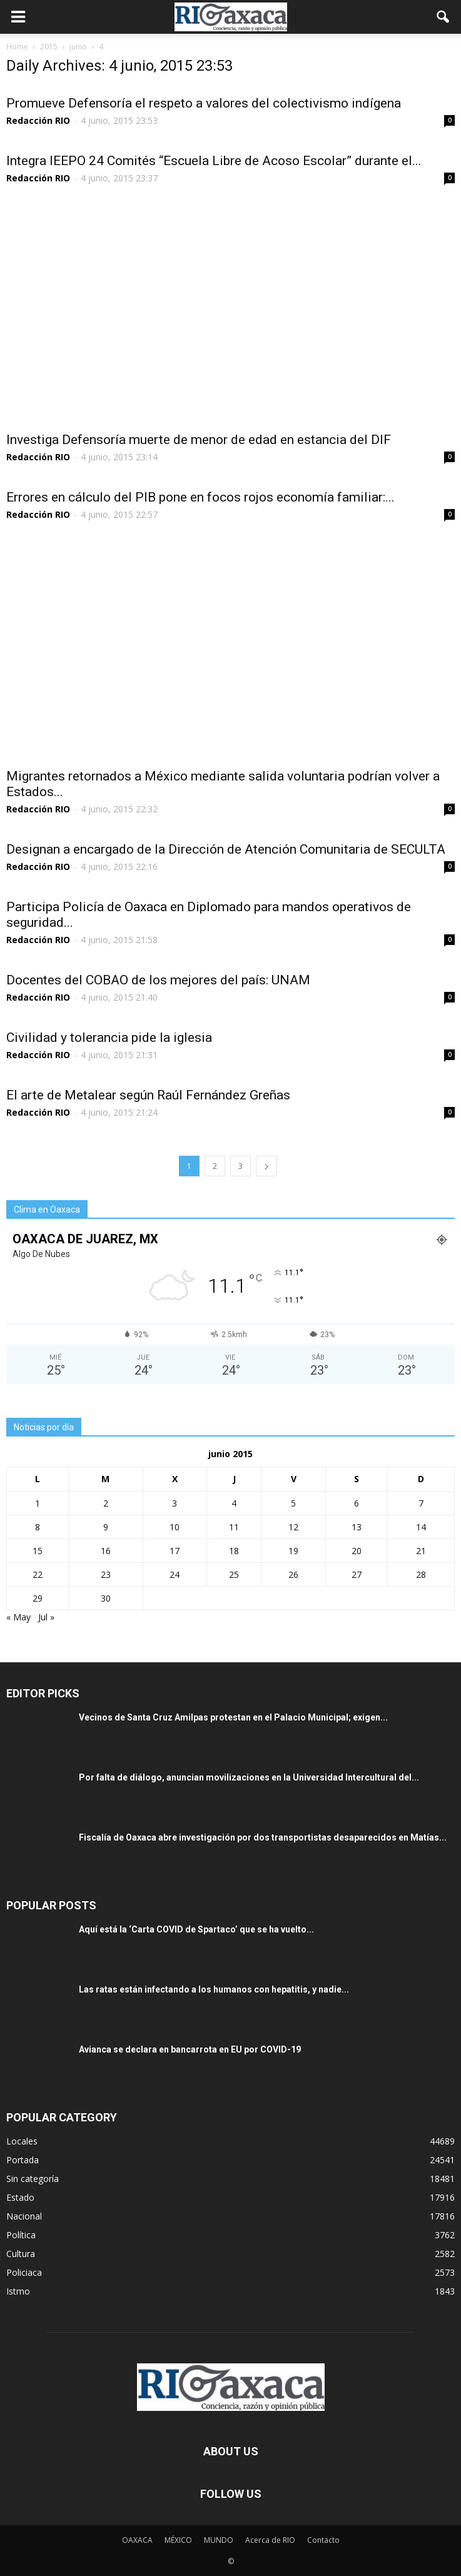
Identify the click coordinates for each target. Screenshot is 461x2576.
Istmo (18, 2291)
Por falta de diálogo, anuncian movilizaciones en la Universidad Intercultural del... (249, 1777)
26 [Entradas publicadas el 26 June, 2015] (293, 1574)
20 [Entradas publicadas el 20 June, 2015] (357, 1551)
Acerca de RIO (270, 2540)
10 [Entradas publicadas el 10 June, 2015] (175, 1527)
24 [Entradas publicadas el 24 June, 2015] (175, 1574)
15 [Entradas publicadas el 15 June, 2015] (38, 1551)
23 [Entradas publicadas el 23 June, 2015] (106, 1574)
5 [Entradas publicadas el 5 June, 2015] (293, 1503)
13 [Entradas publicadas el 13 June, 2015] (357, 1527)
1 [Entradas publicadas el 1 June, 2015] (37, 1503)
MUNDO (218, 2540)
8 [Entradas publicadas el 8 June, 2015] (37, 1527)
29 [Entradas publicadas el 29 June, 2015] (38, 1598)
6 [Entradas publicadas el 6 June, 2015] (356, 1503)
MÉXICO (178, 2540)
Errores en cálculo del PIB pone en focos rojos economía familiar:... (200, 497)
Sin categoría (32, 2179)
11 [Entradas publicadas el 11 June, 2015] (234, 1527)
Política (21, 2235)
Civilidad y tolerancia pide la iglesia (109, 1037)
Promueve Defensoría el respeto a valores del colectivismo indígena (203, 103)
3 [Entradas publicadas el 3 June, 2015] (174, 1503)
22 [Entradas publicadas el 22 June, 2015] (38, 1574)
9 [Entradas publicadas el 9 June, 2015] (105, 1527)
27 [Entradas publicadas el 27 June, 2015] (357, 1574)
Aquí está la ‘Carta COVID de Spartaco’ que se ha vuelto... (196, 1929)
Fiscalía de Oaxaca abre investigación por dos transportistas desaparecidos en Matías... (263, 1837)
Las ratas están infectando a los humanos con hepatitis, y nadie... (214, 1989)
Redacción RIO (38, 120)
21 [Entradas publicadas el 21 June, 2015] (421, 1551)
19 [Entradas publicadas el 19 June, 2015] (293, 1551)
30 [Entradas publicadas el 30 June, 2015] (106, 1598)
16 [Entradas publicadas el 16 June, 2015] (106, 1551)
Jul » (46, 1617)
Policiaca (24, 2272)
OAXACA (137, 2540)
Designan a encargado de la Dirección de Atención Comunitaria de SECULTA (225, 849)
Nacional (24, 2216)
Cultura (20, 2254)
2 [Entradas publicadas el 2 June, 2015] (105, 1503)
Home (17, 46)
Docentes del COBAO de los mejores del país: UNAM (158, 979)
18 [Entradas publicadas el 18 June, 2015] (234, 1551)
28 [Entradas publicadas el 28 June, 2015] (421, 1574)
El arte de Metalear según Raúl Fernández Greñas (148, 1095)
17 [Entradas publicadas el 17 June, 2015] (175, 1551)
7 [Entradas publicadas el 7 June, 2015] (420, 1503)
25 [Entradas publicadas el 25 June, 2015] (234, 1574)
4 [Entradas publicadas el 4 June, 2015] (233, 1503)
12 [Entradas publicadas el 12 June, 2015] (293, 1527)
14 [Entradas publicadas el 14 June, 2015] (421, 1527)
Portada (22, 2160)
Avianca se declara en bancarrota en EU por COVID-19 (190, 2049)
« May (18, 1617)
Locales (22, 2141)
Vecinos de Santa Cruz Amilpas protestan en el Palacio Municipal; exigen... (233, 1717)
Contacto (323, 2540)
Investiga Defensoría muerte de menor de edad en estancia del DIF (198, 439)
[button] (443, 17)
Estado (20, 2197)
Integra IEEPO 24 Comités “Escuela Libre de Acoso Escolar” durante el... (214, 160)
